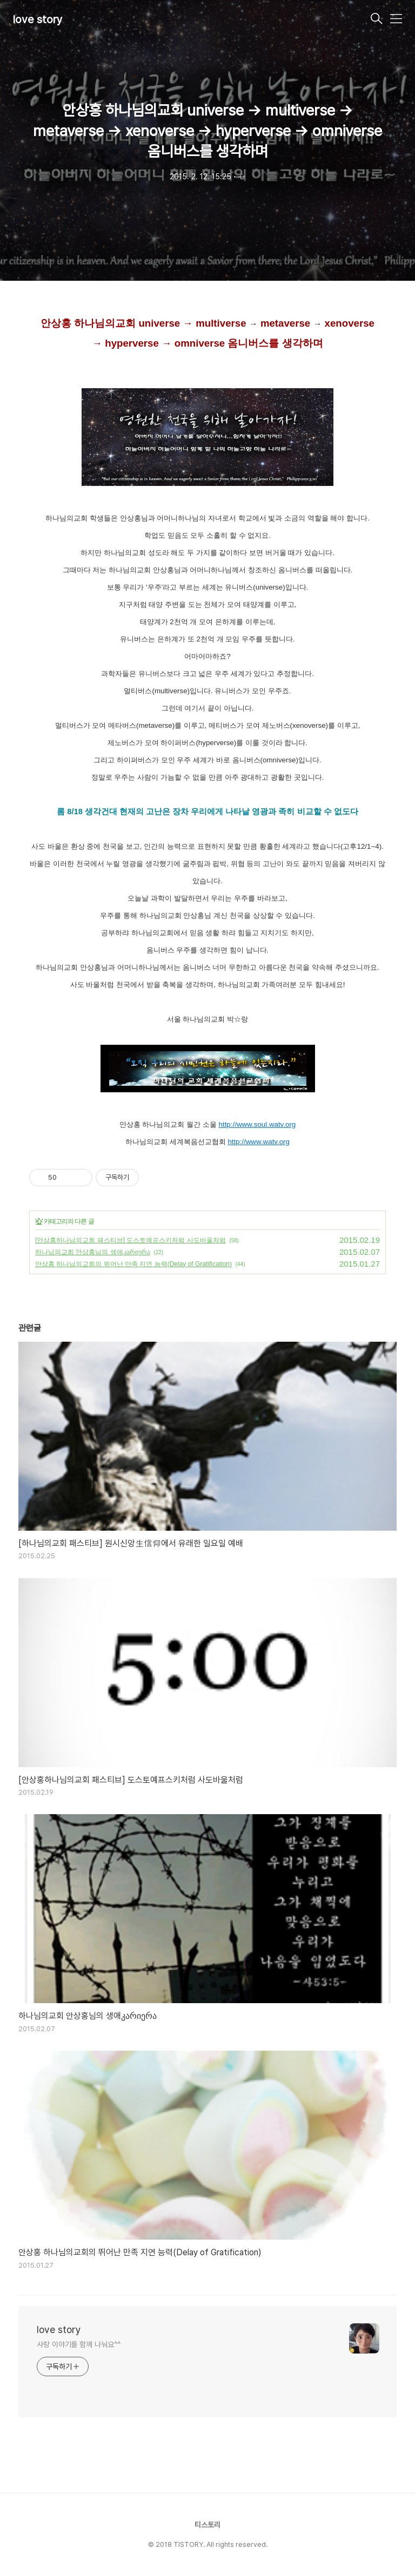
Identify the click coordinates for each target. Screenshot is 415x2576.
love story (38, 19)
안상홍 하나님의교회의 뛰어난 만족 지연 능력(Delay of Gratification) (133, 1264)
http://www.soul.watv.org (257, 1124)
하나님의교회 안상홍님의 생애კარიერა (92, 1252)
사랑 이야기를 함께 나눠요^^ (78, 2344)
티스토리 (207, 2524)
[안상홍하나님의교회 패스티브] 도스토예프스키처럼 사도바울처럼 (130, 1240)
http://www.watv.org (258, 1142)
